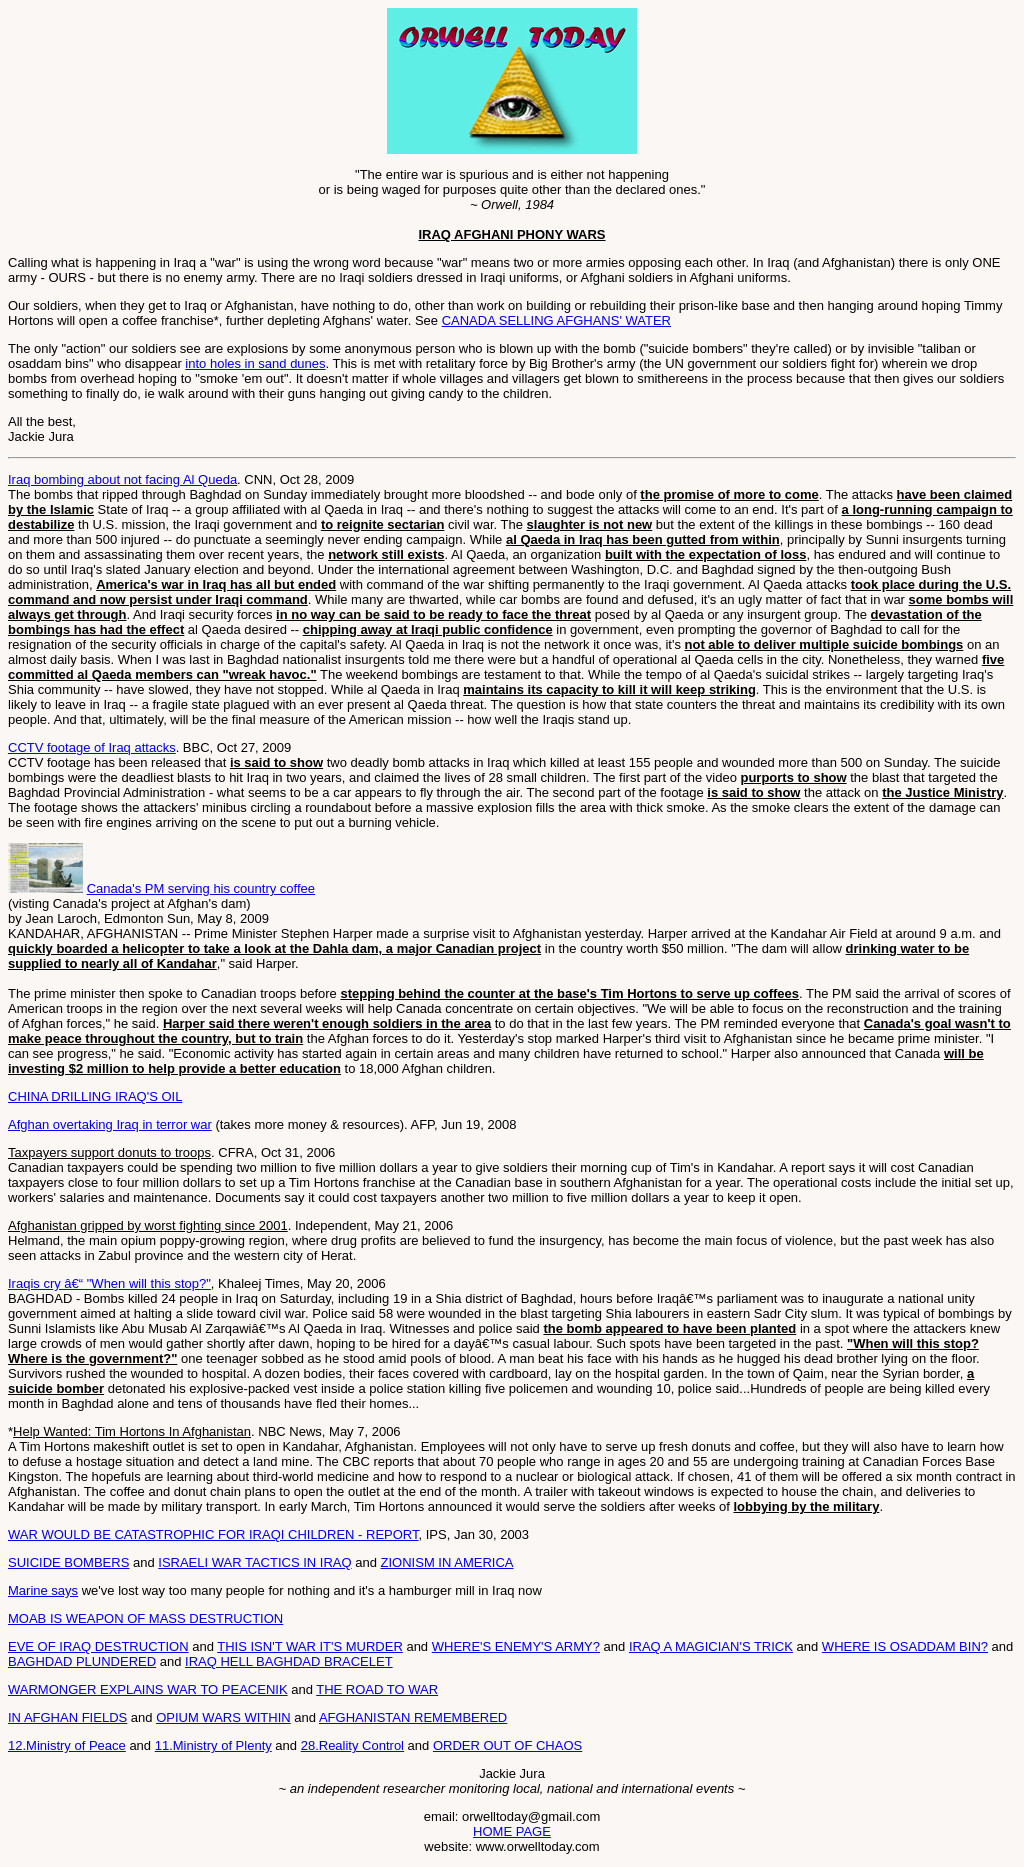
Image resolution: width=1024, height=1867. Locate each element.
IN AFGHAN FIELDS (67, 1717)
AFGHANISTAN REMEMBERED (413, 1717)
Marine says (43, 1590)
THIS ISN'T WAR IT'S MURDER (310, 1646)
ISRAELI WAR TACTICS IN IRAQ (254, 1562)
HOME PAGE (512, 1831)
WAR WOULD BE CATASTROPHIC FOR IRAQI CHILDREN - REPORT (213, 1534)
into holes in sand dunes (255, 363)
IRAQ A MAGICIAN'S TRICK (711, 1646)
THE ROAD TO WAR (377, 1689)
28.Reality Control (352, 1745)
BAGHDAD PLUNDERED (82, 1661)
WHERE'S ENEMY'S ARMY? (516, 1646)
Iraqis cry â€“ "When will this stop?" (109, 1283)
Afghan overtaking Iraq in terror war (110, 1124)
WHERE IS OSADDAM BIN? (905, 1646)
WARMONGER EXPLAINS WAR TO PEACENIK (148, 1689)
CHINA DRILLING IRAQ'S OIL (95, 1096)
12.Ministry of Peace (67, 1745)
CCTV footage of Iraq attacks (92, 747)
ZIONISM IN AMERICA (447, 1562)
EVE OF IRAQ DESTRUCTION (98, 1646)
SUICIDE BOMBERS (68, 1562)
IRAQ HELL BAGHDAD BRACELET (289, 1661)
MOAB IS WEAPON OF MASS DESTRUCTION (145, 1618)
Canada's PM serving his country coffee (201, 888)
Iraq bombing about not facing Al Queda (122, 479)
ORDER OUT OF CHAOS (507, 1745)
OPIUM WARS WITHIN (223, 1717)
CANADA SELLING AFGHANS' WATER (556, 320)
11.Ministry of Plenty (213, 1745)
